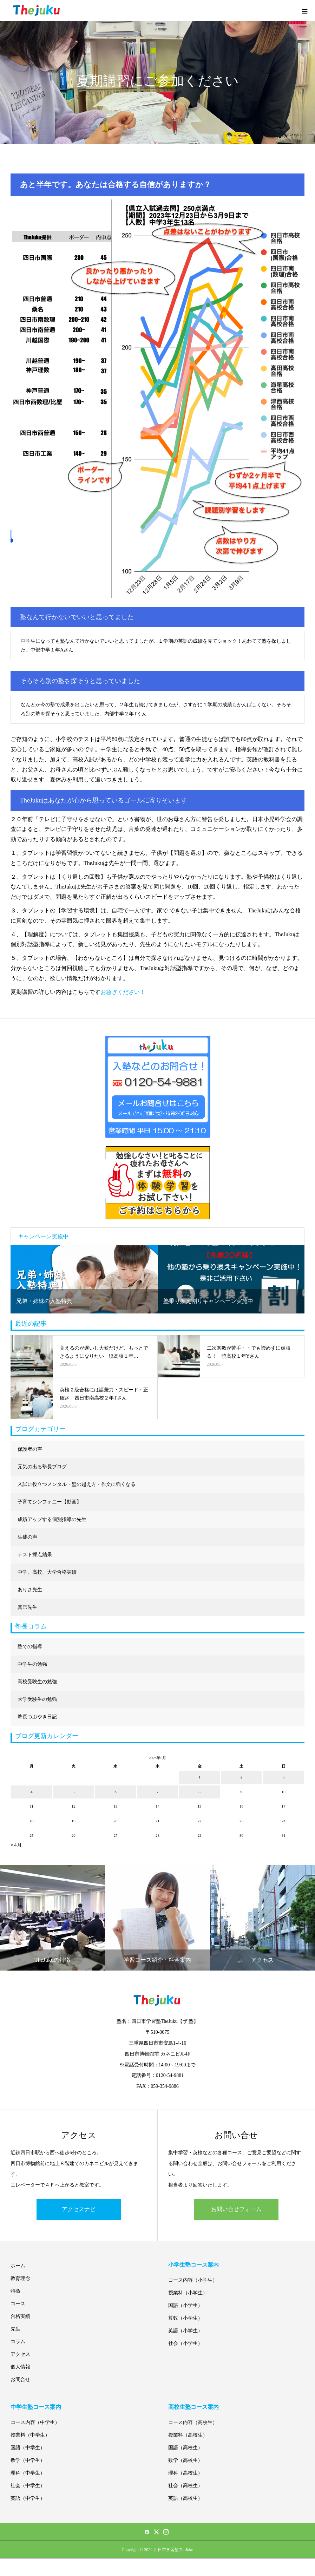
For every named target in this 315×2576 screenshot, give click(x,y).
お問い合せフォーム (236, 2209)
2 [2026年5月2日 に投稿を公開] (242, 1777)
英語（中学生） (28, 2498)
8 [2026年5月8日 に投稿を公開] (199, 1792)
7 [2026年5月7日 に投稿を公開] (158, 1792)
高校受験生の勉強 (37, 1681)
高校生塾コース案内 (193, 2407)
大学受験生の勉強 (37, 1699)
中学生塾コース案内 (36, 2407)
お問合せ (20, 2379)
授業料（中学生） (30, 2435)
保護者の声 (30, 1449)
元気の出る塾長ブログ (42, 1466)
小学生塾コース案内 (193, 2265)
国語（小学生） (185, 2305)
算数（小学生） (185, 2318)
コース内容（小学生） (192, 2280)
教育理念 (20, 2278)
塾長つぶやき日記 (37, 1716)
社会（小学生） (185, 2343)
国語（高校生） (185, 2447)
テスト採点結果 (35, 1554)
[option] (84, 1279)
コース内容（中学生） (35, 2422)
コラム (18, 2341)
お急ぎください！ (122, 992)
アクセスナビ (79, 2209)
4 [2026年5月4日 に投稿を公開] (32, 1792)
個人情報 (20, 2366)
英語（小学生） (185, 2330)
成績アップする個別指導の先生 (52, 1519)
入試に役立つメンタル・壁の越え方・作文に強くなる (77, 1484)
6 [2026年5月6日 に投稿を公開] (115, 1792)
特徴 (15, 2291)
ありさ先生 (30, 1589)
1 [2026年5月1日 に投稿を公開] (199, 1777)
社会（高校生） (185, 2485)
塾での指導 (30, 1646)
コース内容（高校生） (192, 2422)
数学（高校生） (185, 2460)
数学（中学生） (28, 2460)
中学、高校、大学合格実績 (47, 1572)
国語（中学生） (28, 2447)
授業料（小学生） (188, 2292)
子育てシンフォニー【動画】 (49, 1502)
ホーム (18, 2265)
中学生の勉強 (32, 1664)
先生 (15, 2329)
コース (18, 2303)
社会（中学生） (28, 2485)
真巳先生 (27, 1607)
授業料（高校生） (188, 2435)
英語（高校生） (185, 2498)
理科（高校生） (185, 2473)
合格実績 (20, 2316)
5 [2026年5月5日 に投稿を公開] (74, 1792)
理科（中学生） (28, 2473)
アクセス (20, 2354)
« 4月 (16, 1845)
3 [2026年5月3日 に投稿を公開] (283, 1777)
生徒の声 (27, 1537)
